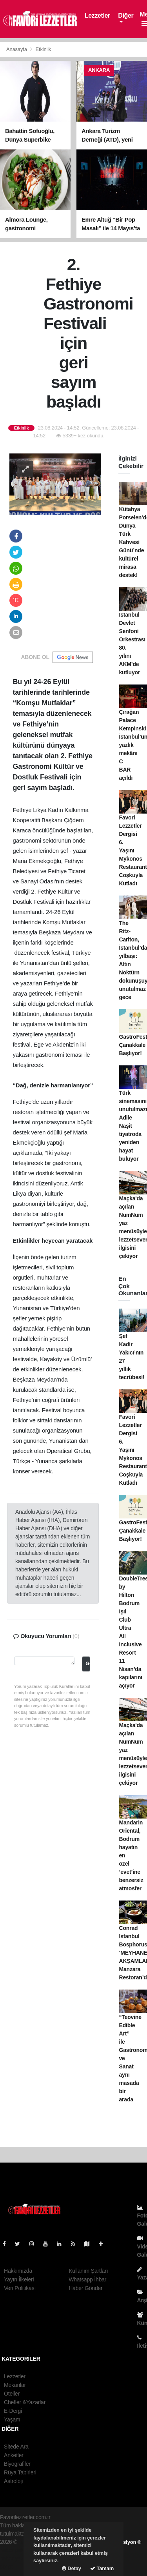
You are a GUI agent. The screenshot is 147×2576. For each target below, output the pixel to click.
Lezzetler (97, 15)
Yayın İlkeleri (19, 2279)
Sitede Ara (16, 2446)
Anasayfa (17, 49)
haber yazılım (16, 2558)
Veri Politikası (20, 2288)
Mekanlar (15, 2385)
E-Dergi (13, 2411)
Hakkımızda (18, 2271)
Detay (71, 2568)
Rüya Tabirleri (20, 2472)
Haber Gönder (85, 2288)
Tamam (102, 2568)
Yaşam (12, 2419)
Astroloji (13, 2481)
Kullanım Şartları (88, 2271)
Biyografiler (17, 2464)
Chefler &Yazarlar (24, 2402)
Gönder (87, 1663)
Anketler (14, 2455)
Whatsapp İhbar (87, 2279)
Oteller (12, 2393)
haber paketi (14, 2550)
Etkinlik (43, 49)
